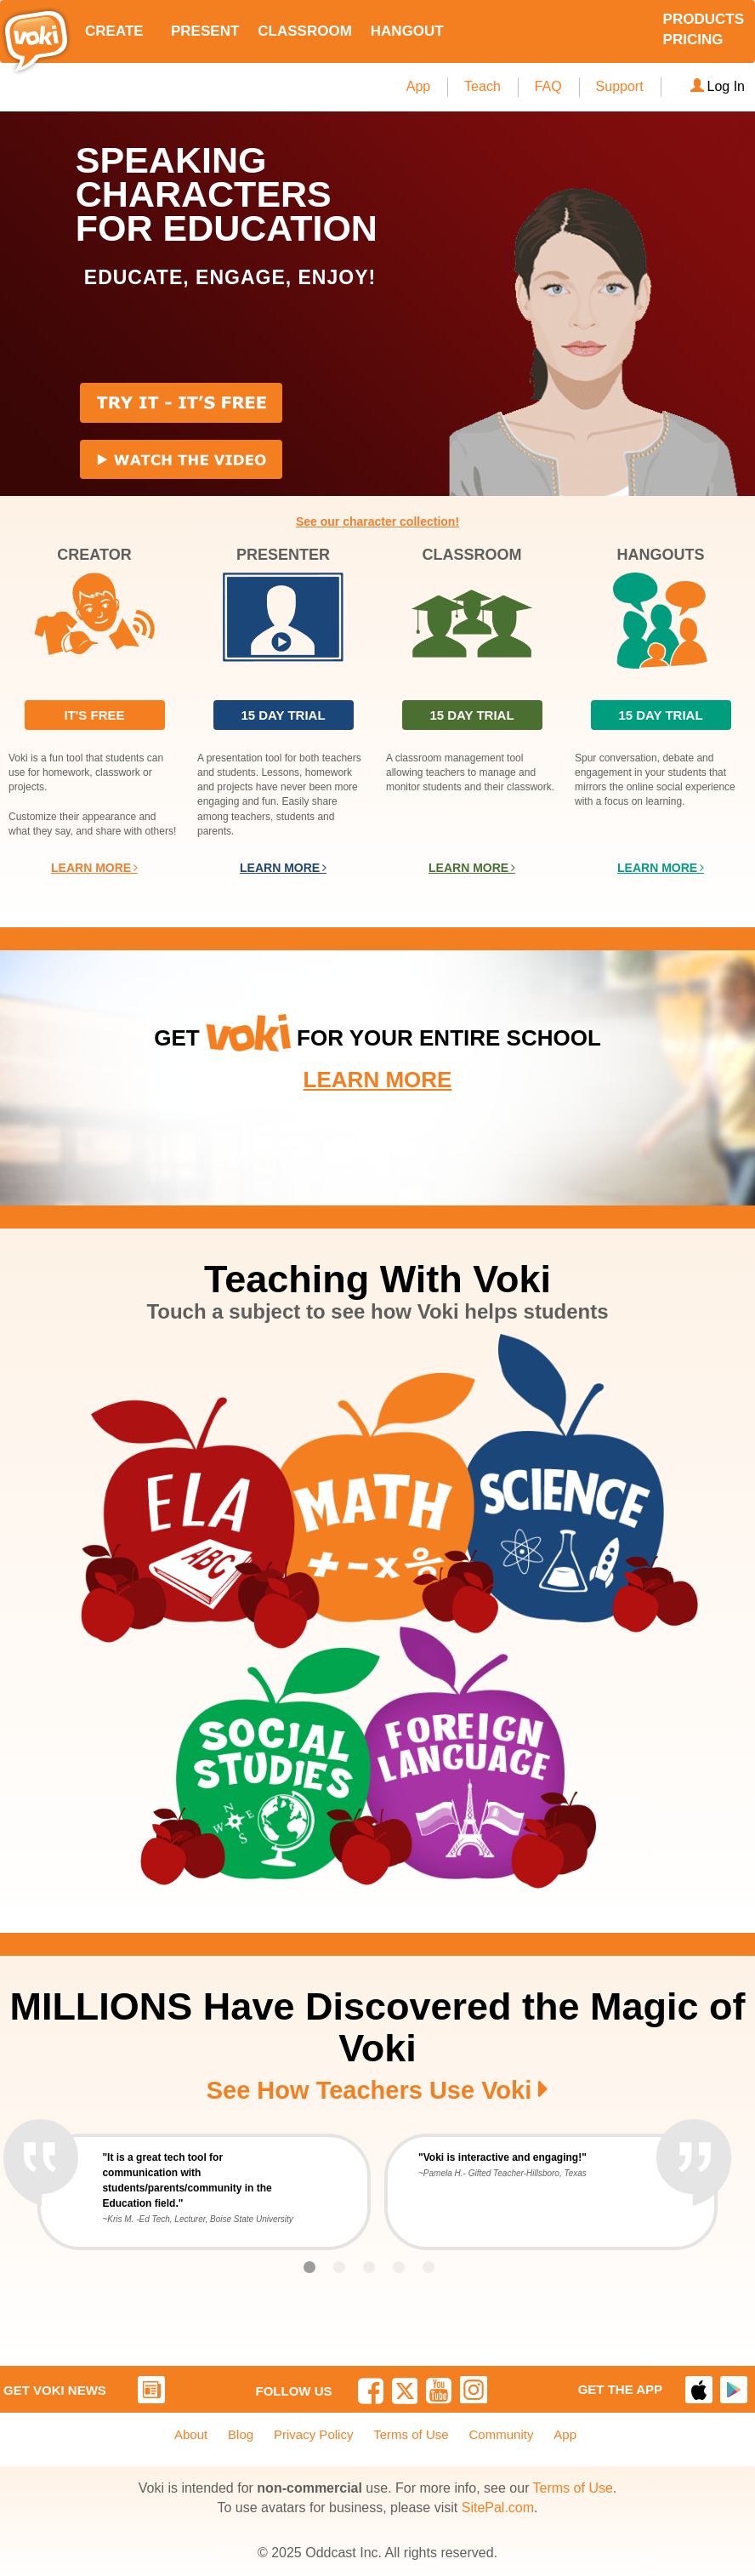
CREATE (114, 31)
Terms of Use (410, 2434)
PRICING (693, 39)
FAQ (548, 86)
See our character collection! (377, 521)
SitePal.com (498, 2507)
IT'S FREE (94, 715)
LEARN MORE (94, 868)
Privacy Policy (313, 2434)
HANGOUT (407, 31)
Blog (240, 2434)
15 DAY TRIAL (283, 715)
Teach (482, 86)
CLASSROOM (305, 31)
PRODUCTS (703, 19)
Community (501, 2434)
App (418, 86)
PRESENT (205, 31)
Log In (717, 86)
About (190, 2434)
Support (620, 86)
